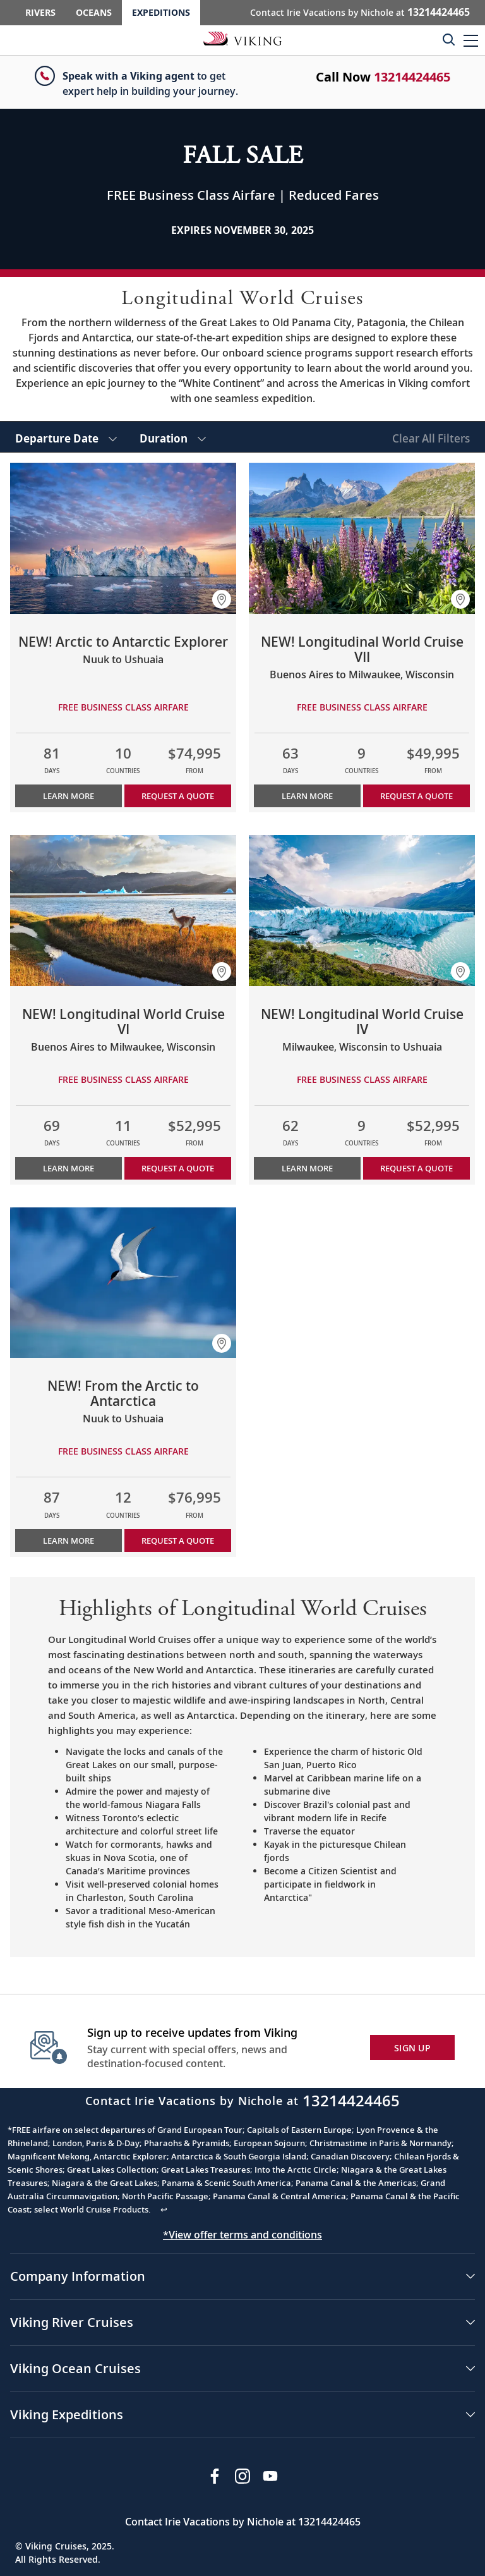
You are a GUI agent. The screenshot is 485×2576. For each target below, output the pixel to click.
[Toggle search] (448, 39)
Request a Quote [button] (177, 796)
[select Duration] (173, 436)
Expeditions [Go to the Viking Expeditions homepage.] (161, 12)
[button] (471, 40)
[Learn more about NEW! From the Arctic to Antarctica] (123, 1282)
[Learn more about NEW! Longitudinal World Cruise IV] (362, 910)
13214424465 (412, 76)
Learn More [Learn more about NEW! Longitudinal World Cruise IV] (307, 1168)
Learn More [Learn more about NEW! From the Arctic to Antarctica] (68, 1540)
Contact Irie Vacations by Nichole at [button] (360, 12)
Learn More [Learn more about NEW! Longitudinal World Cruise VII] (307, 796)
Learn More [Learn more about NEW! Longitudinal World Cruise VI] (68, 1168)
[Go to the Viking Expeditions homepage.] (242, 38)
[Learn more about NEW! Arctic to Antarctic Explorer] (123, 538)
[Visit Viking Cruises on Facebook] (214, 2476)
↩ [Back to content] (163, 2209)
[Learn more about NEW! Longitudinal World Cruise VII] (362, 538)
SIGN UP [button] (412, 2048)
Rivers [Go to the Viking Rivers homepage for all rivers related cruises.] (40, 12)
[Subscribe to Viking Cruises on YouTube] (270, 2476)
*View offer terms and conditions (242, 2235)
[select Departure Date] (66, 436)
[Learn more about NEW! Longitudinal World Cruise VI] (123, 910)
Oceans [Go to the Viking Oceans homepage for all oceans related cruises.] (94, 12)
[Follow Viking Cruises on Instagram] (242, 2476)
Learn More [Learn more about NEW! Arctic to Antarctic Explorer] (68, 796)
